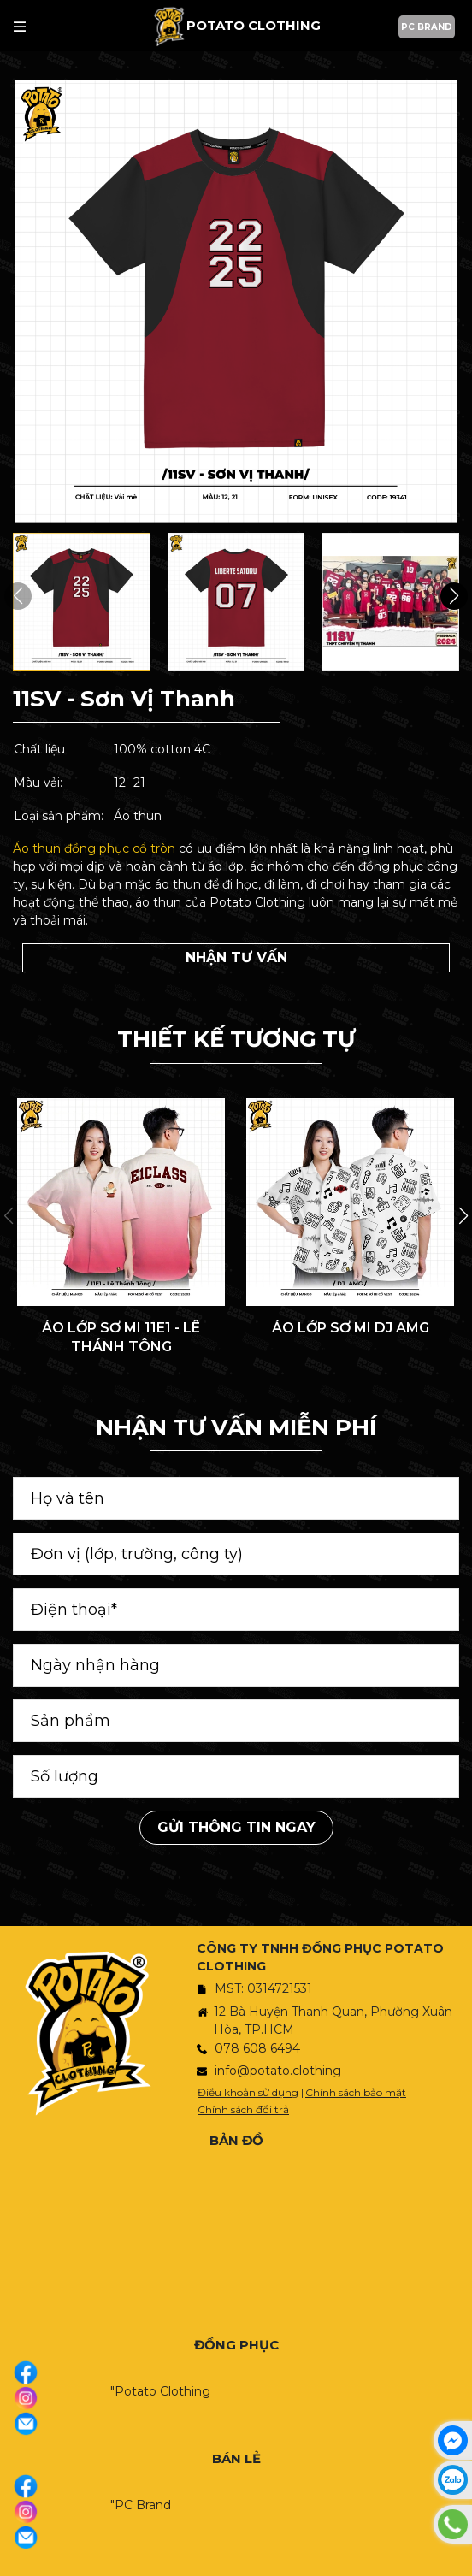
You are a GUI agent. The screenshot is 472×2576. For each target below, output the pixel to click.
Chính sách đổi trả (243, 2109)
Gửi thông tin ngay (236, 1827)
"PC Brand (140, 2505)
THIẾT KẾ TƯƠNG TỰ (236, 1039)
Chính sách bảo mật (355, 2092)
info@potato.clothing (278, 2070)
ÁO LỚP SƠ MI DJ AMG (350, 1328)
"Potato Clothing (160, 2391)
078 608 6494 (257, 2048)
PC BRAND (426, 26)
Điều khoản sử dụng (248, 2092)
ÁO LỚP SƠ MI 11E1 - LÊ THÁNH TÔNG (121, 1337)
